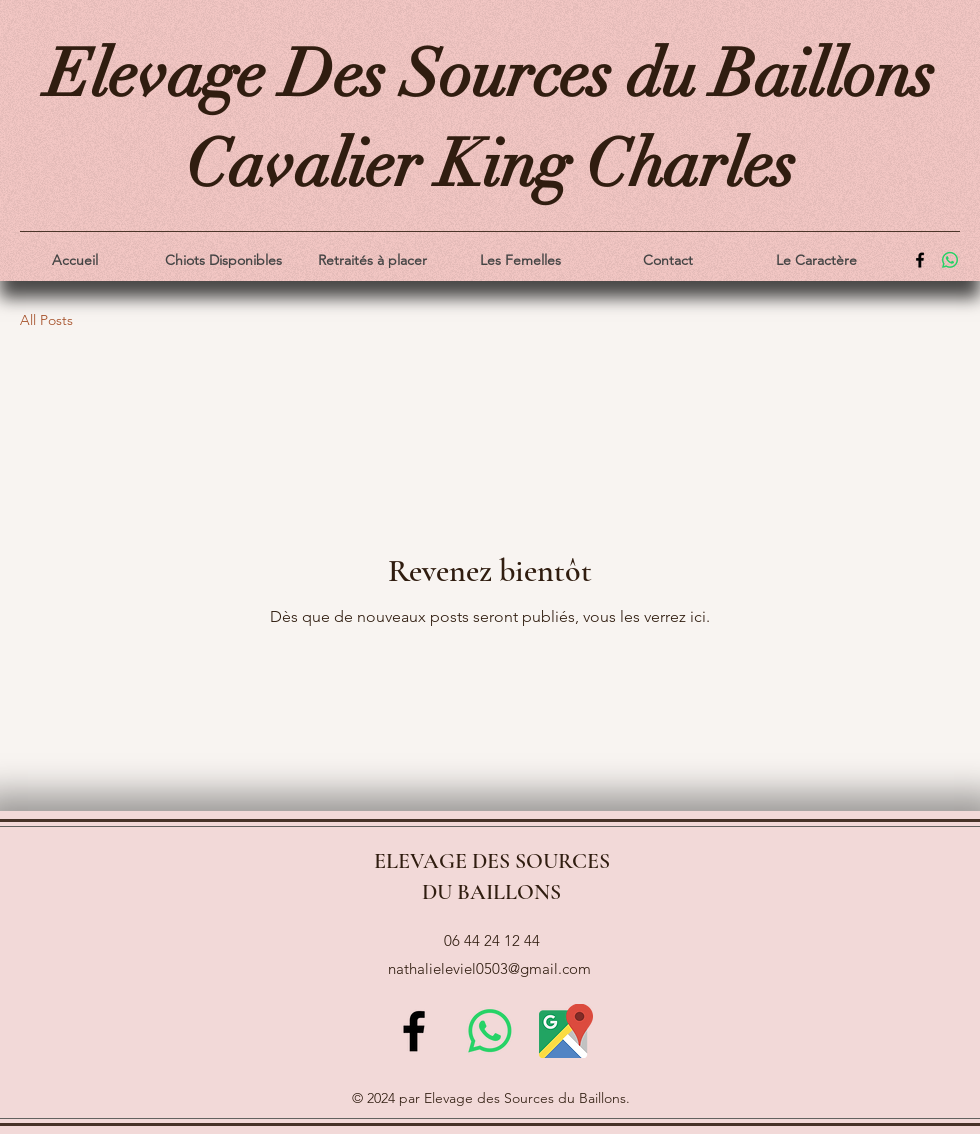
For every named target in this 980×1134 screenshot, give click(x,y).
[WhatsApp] (950, 260)
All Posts (46, 320)
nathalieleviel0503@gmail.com (489, 968)
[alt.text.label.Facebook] (920, 260)
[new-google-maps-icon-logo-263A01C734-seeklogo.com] (566, 1031)
